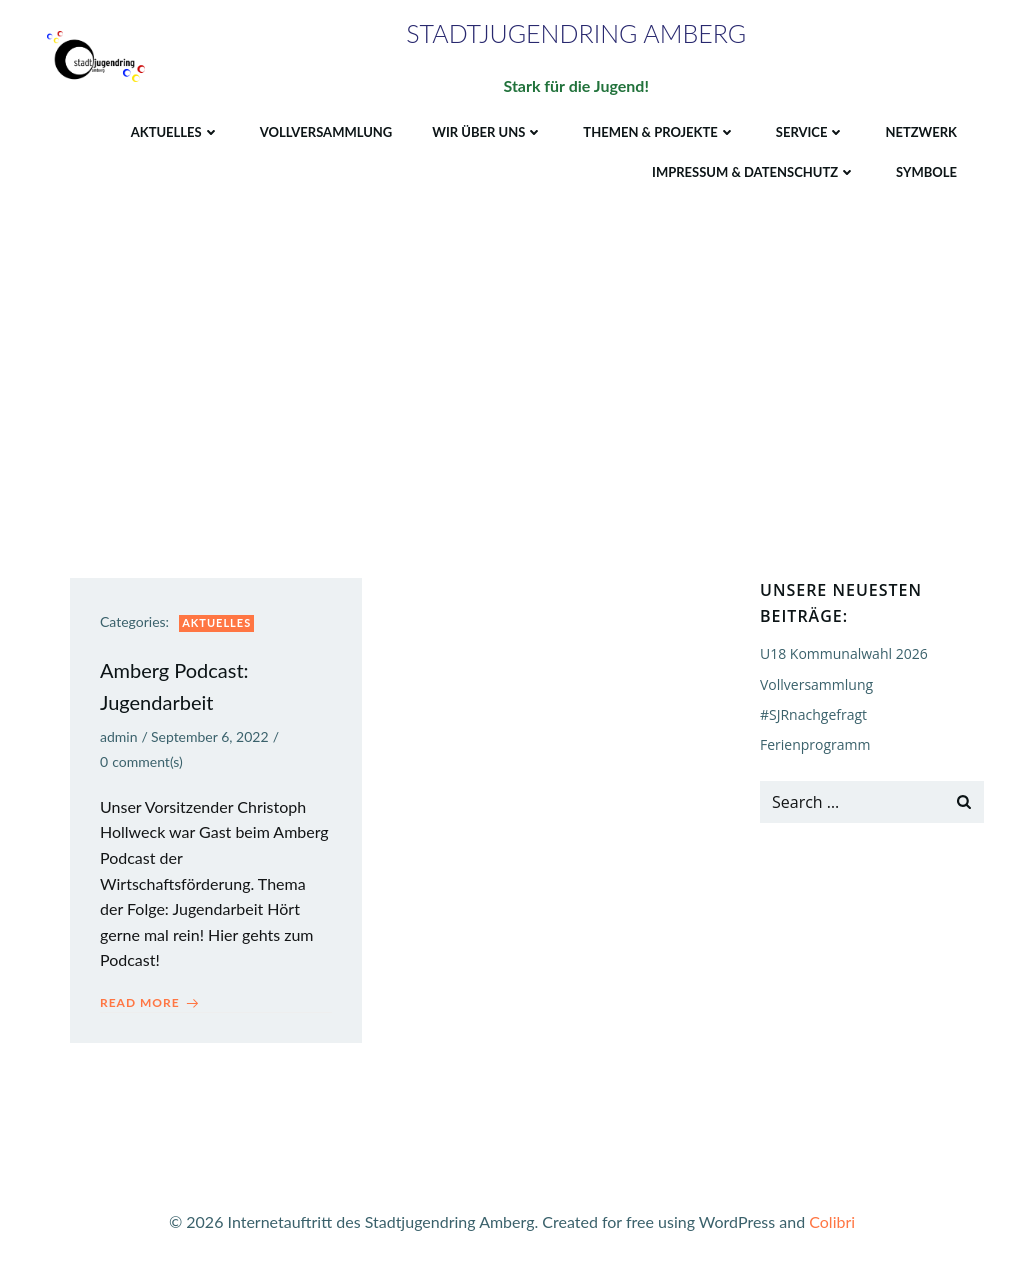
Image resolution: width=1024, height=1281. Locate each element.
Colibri (832, 1221)
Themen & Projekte (659, 132)
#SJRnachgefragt (813, 714)
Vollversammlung (326, 132)
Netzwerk (921, 132)
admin (119, 736)
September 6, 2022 (210, 736)
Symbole (926, 172)
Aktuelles (175, 132)
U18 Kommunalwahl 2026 (844, 653)
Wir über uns (487, 132)
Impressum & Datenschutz (754, 172)
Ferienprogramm (815, 744)
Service (811, 132)
